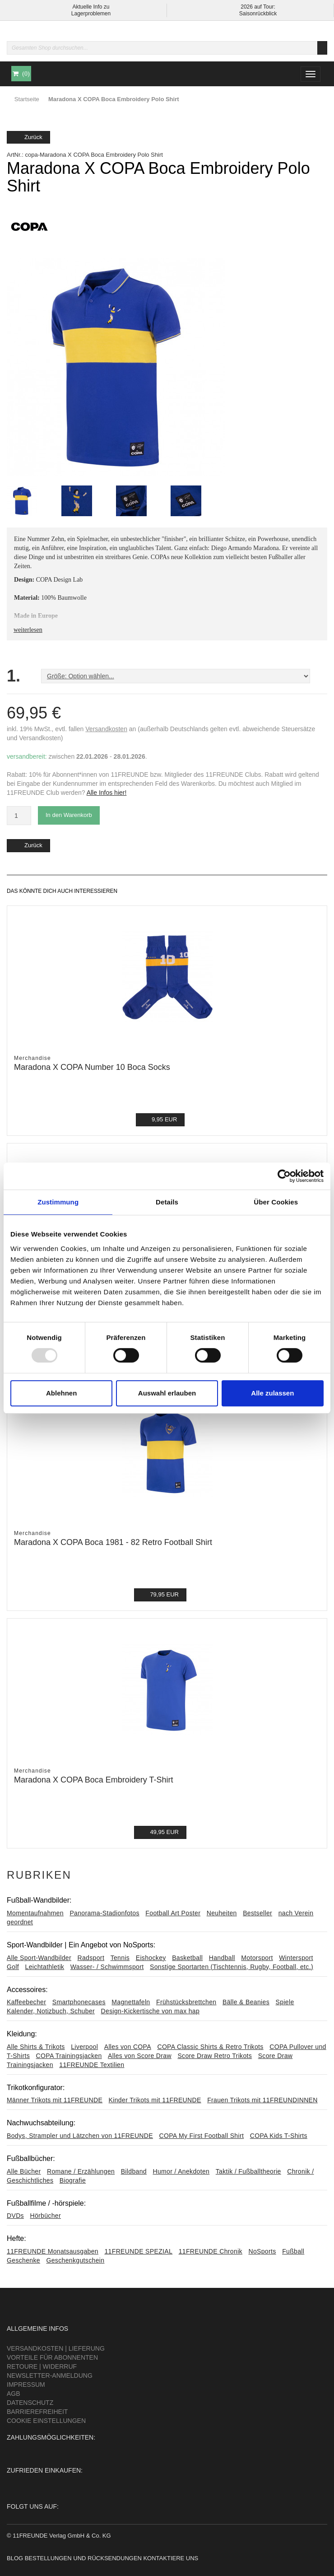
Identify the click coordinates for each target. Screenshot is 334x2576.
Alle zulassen (272, 1393)
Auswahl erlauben (167, 1393)
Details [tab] (167, 1202)
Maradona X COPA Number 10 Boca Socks (92, 1067)
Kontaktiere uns (170, 2558)
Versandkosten (106, 729)
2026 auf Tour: (258, 7)
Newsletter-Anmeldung (50, 2375)
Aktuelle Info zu (90, 7)
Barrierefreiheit (37, 2411)
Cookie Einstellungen (46, 2420)
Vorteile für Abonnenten (52, 2357)
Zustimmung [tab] (58, 1202)
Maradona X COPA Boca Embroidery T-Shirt (93, 1779)
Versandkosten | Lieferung (56, 2348)
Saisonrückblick (258, 13)
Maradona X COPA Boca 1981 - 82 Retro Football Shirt (113, 1542)
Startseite (26, 99)
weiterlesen (28, 629)
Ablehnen (61, 1393)
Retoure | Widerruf (42, 2366)
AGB (13, 2393)
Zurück (28, 137)
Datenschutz (30, 2402)
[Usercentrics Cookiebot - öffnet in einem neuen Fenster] (284, 1176)
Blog (15, 2558)
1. (13, 676)
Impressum (26, 2384)
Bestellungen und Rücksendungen (83, 2558)
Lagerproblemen (91, 13)
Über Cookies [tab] (276, 1202)
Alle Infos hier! (107, 792)
